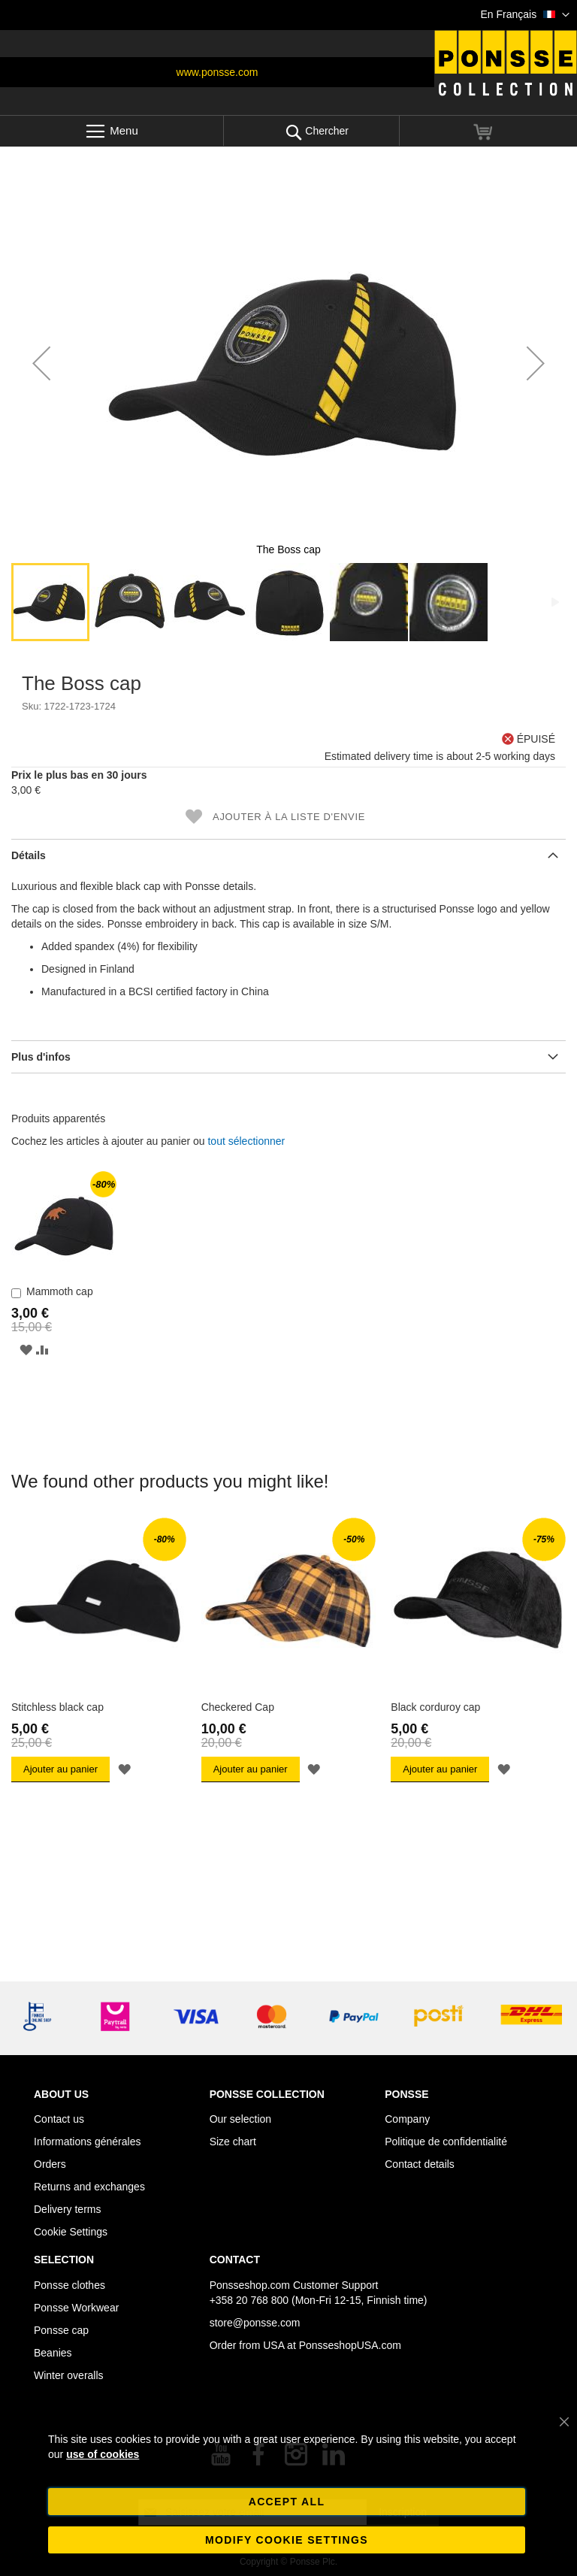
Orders (50, 2164)
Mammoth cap (59, 1291)
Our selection (240, 2119)
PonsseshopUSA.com (350, 2345)
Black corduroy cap (435, 1707)
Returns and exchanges (89, 2187)
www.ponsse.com (217, 72)
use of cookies (102, 2454)
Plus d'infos (41, 1057)
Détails (28, 855)
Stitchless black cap (57, 1707)
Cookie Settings (70, 2232)
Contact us (59, 2119)
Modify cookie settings (286, 2540)
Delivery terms (67, 2209)
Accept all (287, 2502)
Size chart (233, 2142)
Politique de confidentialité (446, 2142)
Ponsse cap (61, 2330)
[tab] (288, 855)
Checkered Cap (237, 1707)
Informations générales (87, 2142)
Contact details (420, 2164)
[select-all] (246, 1141)
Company (407, 2119)
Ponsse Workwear (76, 2308)
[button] (525, 15)
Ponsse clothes (69, 2285)
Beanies (53, 2353)
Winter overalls (69, 2375)
